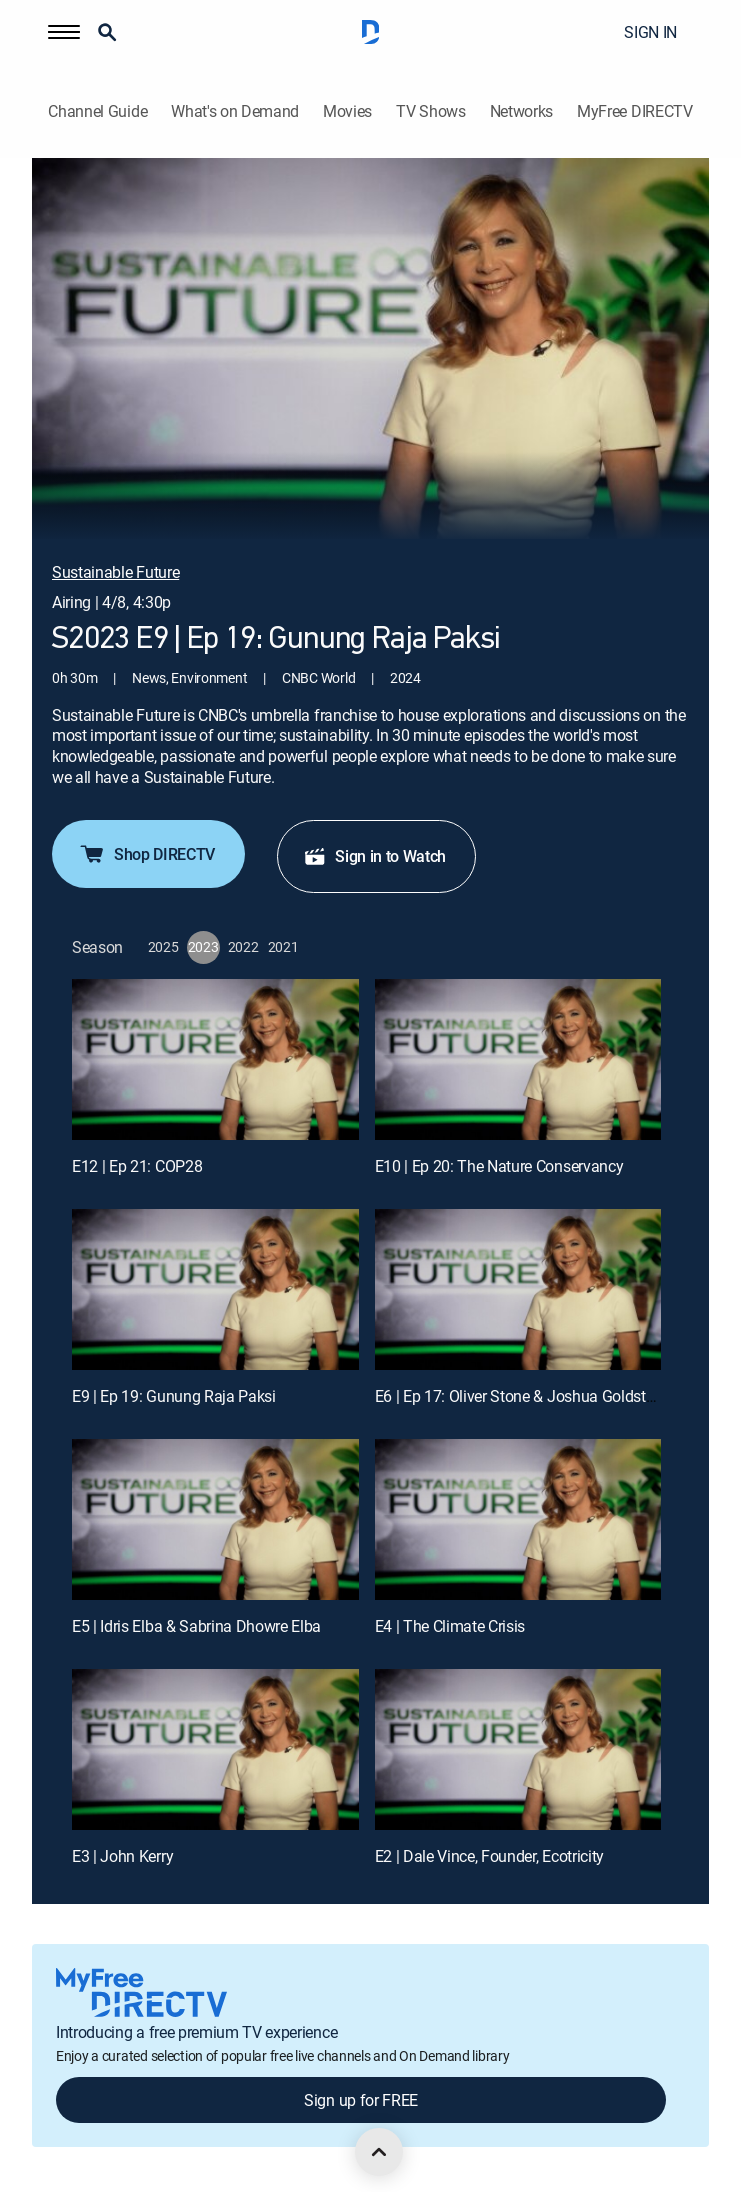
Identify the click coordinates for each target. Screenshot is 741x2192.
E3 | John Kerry (122, 1856)
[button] (64, 32)
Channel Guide (97, 111)
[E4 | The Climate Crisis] (518, 1519)
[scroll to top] (379, 2152)
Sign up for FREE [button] (361, 2100)
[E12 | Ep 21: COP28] (215, 1059)
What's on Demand (235, 111)
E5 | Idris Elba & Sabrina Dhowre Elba (196, 1626)
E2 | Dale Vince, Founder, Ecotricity (489, 1856)
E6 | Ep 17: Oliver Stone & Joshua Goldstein (520, 1396)
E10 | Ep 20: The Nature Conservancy (499, 1166)
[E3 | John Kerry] (215, 1749)
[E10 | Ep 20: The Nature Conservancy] (518, 1059)
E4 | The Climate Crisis (450, 1626)
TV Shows (430, 111)
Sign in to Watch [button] (374, 856)
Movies (347, 111)
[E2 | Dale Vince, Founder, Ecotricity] (518, 1749)
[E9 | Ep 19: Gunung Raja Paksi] (215, 1289)
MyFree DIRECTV (635, 111)
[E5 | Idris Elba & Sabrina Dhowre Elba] (215, 1519)
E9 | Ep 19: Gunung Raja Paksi (174, 1396)
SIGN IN (650, 32)
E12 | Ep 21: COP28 (137, 1166)
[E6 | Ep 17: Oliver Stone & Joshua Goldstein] (518, 1289)
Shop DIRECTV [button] (146, 854)
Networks (521, 111)
